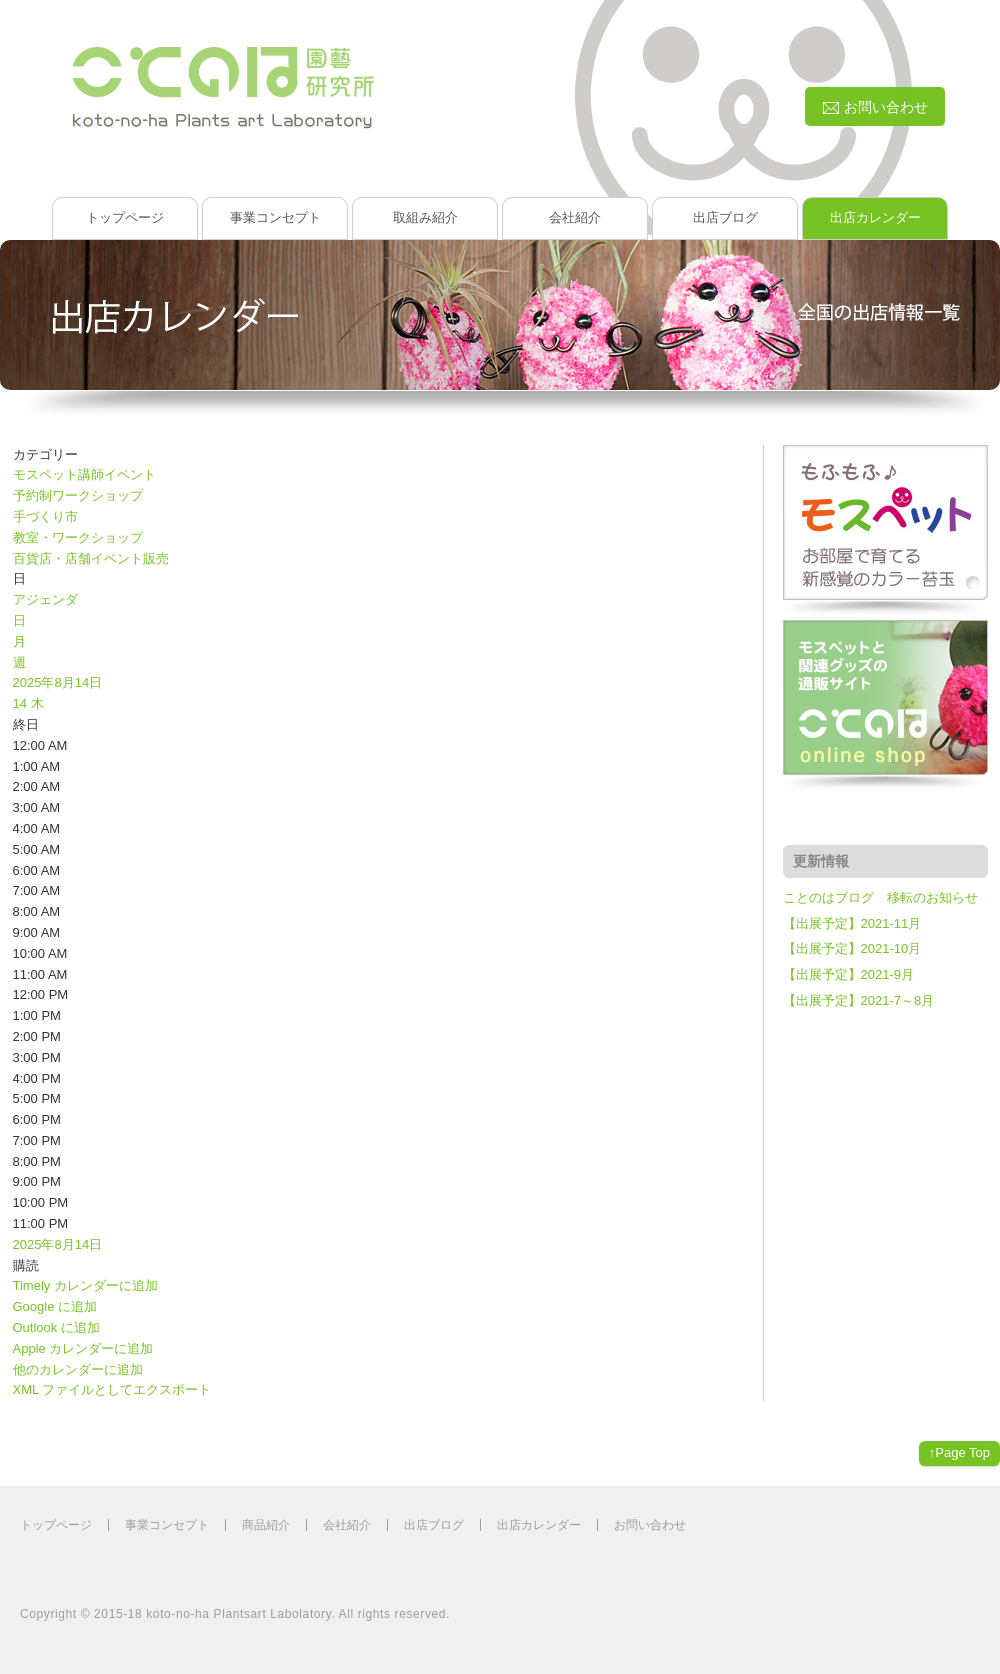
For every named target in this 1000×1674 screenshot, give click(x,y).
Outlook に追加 (56, 1327)
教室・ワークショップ (78, 537)
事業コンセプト (275, 217)
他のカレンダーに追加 (78, 1369)
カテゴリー (45, 454)
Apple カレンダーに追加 (83, 1348)
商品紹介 (266, 1525)
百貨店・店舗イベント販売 (91, 558)
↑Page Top (959, 1452)
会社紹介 (575, 217)
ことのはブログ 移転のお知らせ (880, 897)
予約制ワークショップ (78, 495)
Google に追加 (55, 1306)
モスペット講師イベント (84, 474)
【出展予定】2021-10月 (852, 948)
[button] (26, 1265)
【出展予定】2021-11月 (852, 923)
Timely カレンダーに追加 (85, 1285)
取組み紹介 (425, 217)
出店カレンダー (875, 217)
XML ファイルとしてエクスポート (112, 1389)
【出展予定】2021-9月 (848, 974)
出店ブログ (725, 217)
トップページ (125, 217)
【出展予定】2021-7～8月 (859, 1000)
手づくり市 (45, 516)
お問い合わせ (650, 1525)
